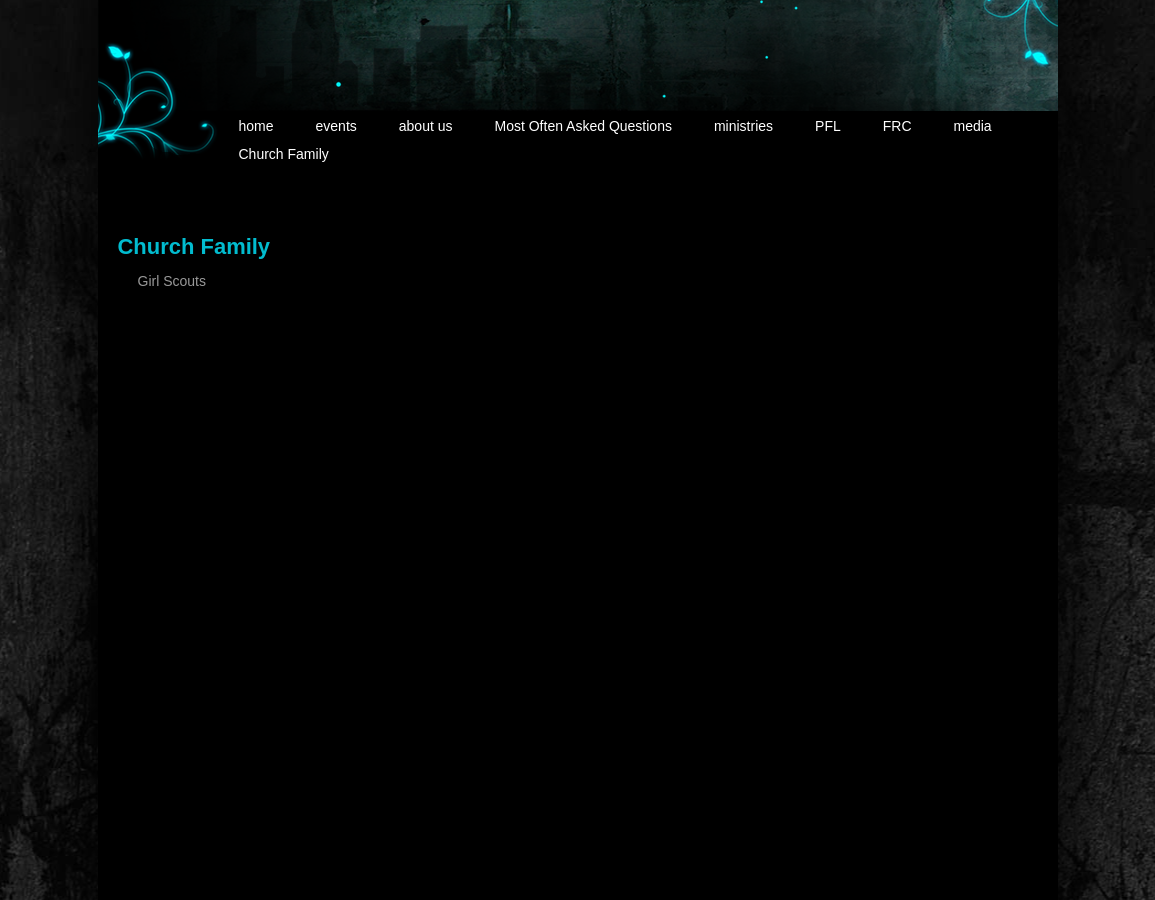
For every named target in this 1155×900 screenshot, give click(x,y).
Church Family (284, 154)
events (336, 126)
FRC (897, 126)
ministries (743, 126)
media (973, 126)
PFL (828, 126)
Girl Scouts (172, 281)
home (256, 126)
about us (426, 126)
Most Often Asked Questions (583, 126)
